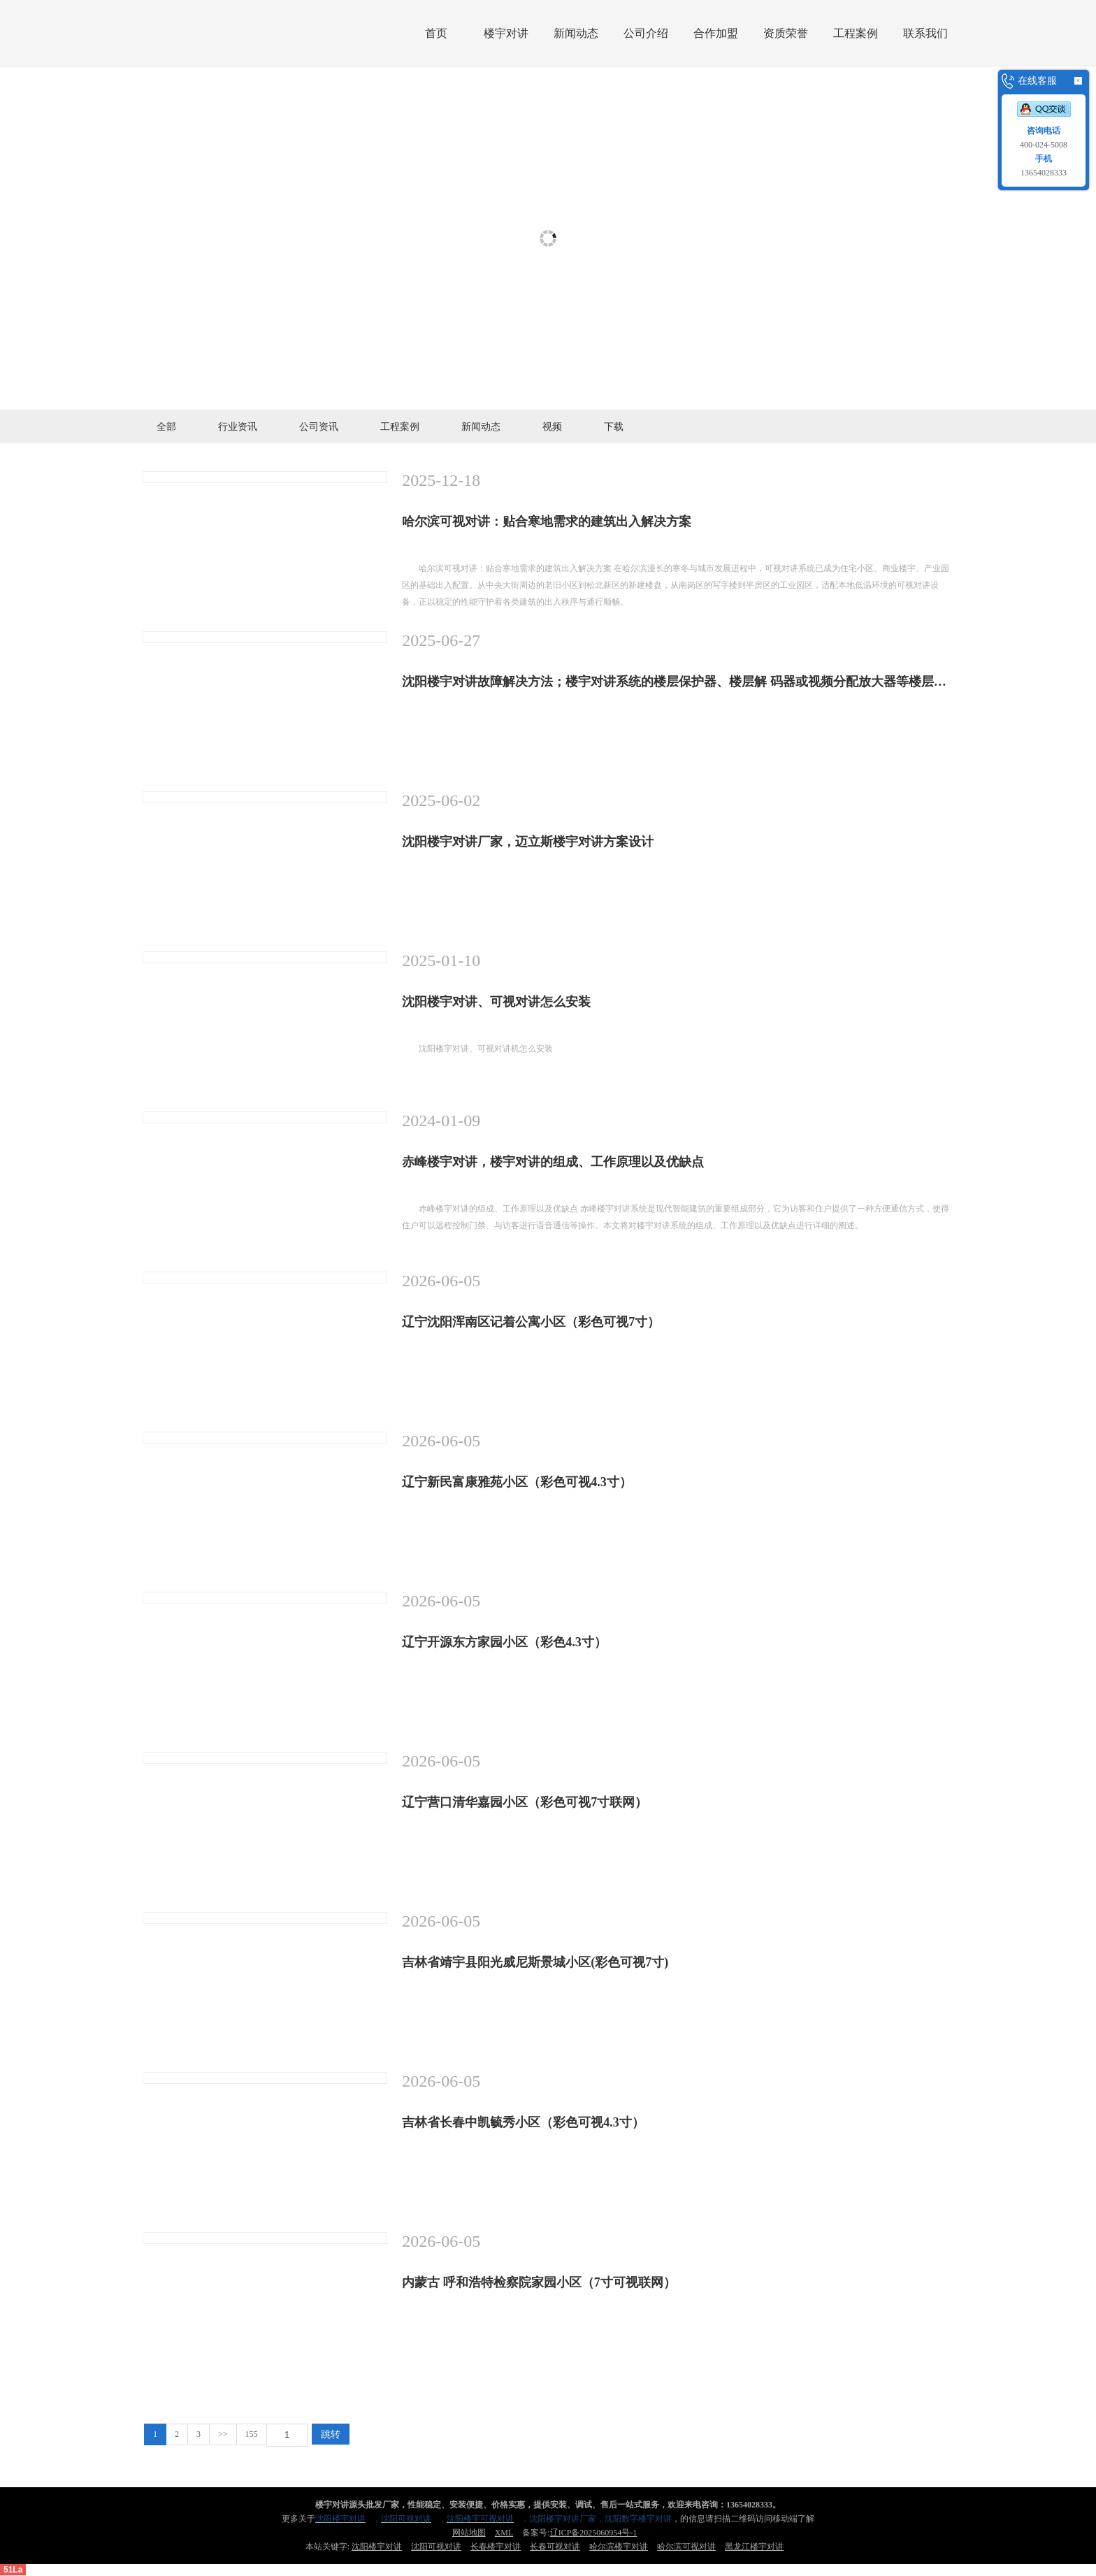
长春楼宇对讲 (495, 2547)
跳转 (330, 2434)
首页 (436, 33)
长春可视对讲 (555, 2547)
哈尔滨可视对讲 (686, 2547)
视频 (552, 426)
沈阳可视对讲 (436, 2547)
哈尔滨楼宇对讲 (618, 2547)
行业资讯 (237, 426)
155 (251, 2434)
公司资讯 (318, 426)
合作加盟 (715, 33)
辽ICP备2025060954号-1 (593, 2533)
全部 (166, 426)
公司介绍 (645, 33)
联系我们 (925, 33)
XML (504, 2533)
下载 (613, 426)
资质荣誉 (785, 33)
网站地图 (469, 2533)
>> (223, 2434)
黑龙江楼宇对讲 (754, 2547)
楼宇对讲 (506, 33)
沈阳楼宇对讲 (377, 2547)
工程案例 (855, 33)
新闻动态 (576, 33)
